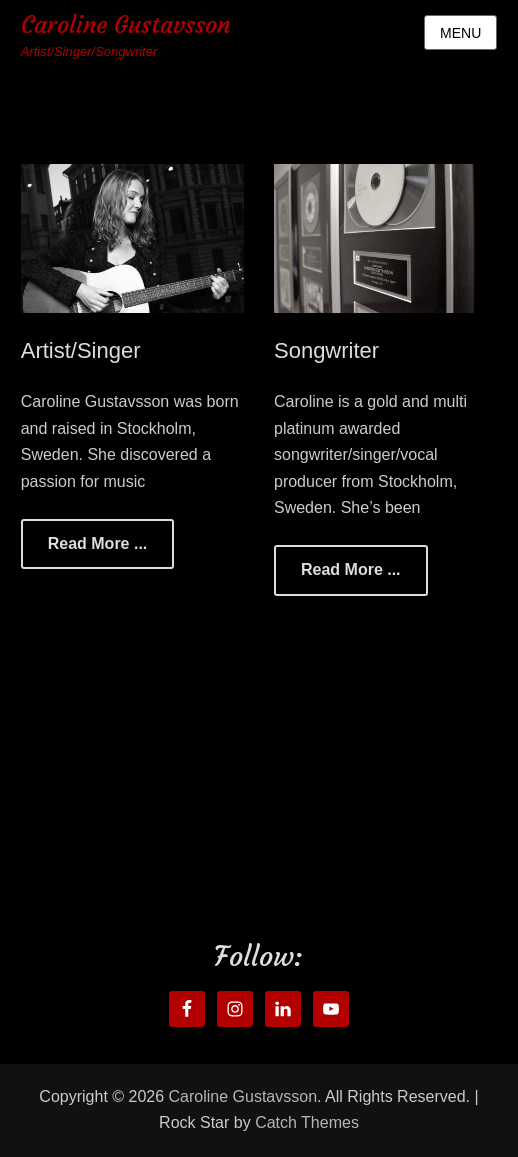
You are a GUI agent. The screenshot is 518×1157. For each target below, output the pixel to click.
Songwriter (326, 350)
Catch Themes (307, 1122)
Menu (460, 33)
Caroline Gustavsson (125, 25)
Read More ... (98, 543)
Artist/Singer (81, 350)
